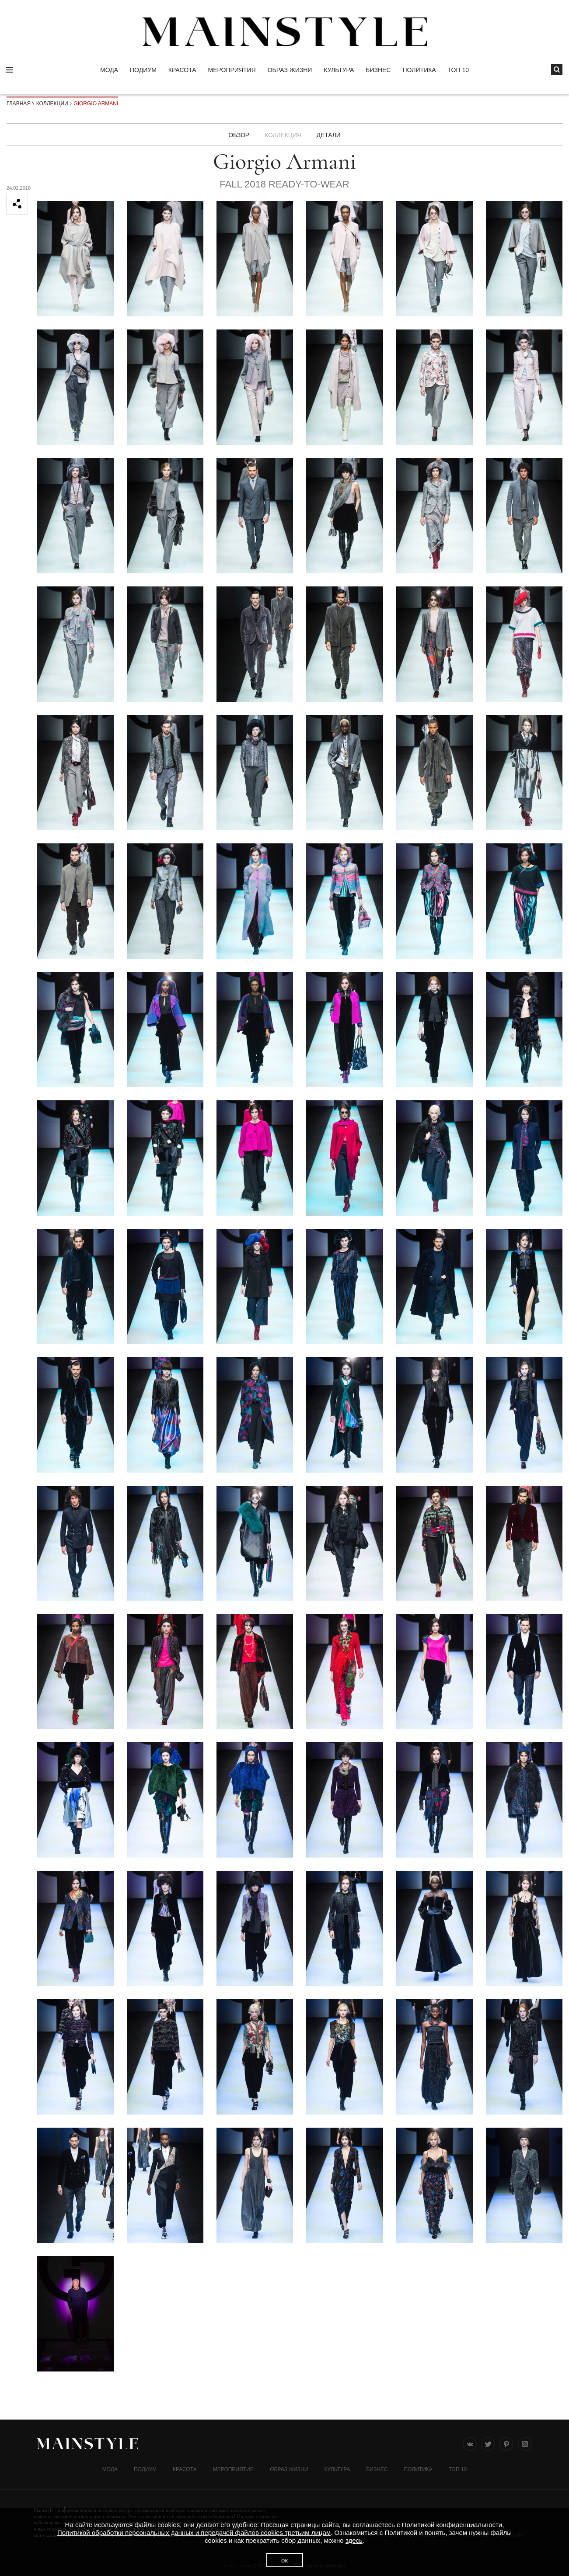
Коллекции (52, 104)
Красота (182, 69)
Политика (419, 69)
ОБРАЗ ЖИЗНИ (290, 69)
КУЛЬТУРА (339, 69)
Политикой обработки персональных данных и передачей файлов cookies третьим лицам (194, 2532)
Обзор (238, 134)
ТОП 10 (458, 69)
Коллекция (282, 134)
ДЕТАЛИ (329, 134)
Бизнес (378, 69)
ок (284, 2560)
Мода (109, 69)
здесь (354, 2540)
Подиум (143, 69)
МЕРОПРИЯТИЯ (232, 69)
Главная (19, 104)
